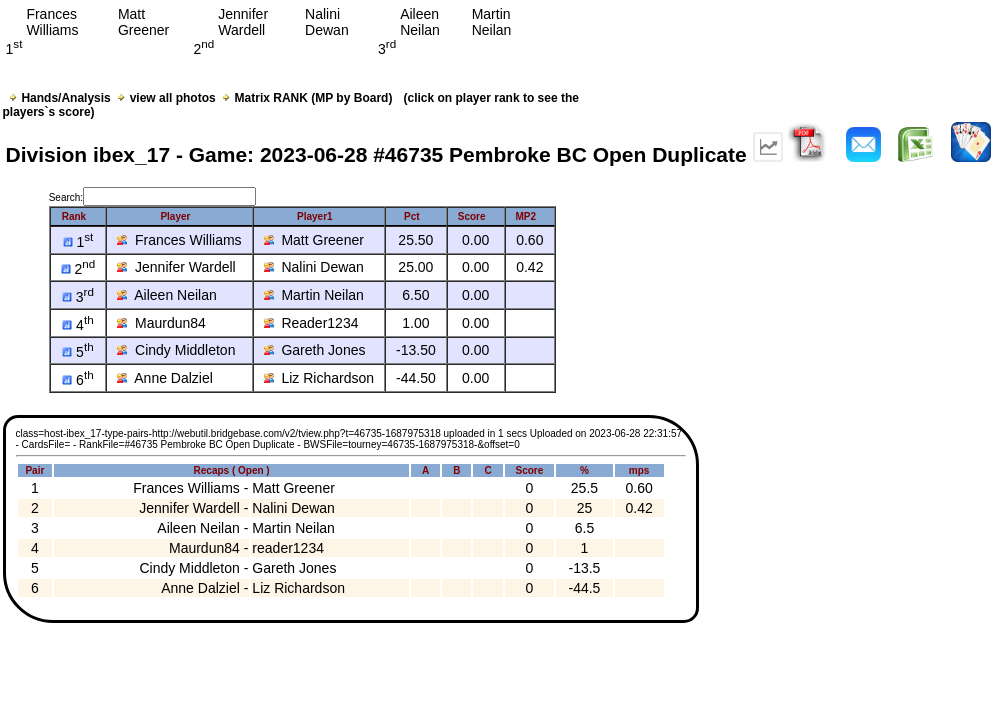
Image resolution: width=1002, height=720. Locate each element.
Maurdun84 (161, 323)
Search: (152, 197)
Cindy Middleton (176, 350)
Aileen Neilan (167, 295)
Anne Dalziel (165, 378)
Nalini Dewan (314, 267)
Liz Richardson (319, 378)
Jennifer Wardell (176, 267)
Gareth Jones (315, 350)
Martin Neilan (314, 295)
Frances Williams (179, 240)
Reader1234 (311, 323)
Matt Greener (314, 240)
